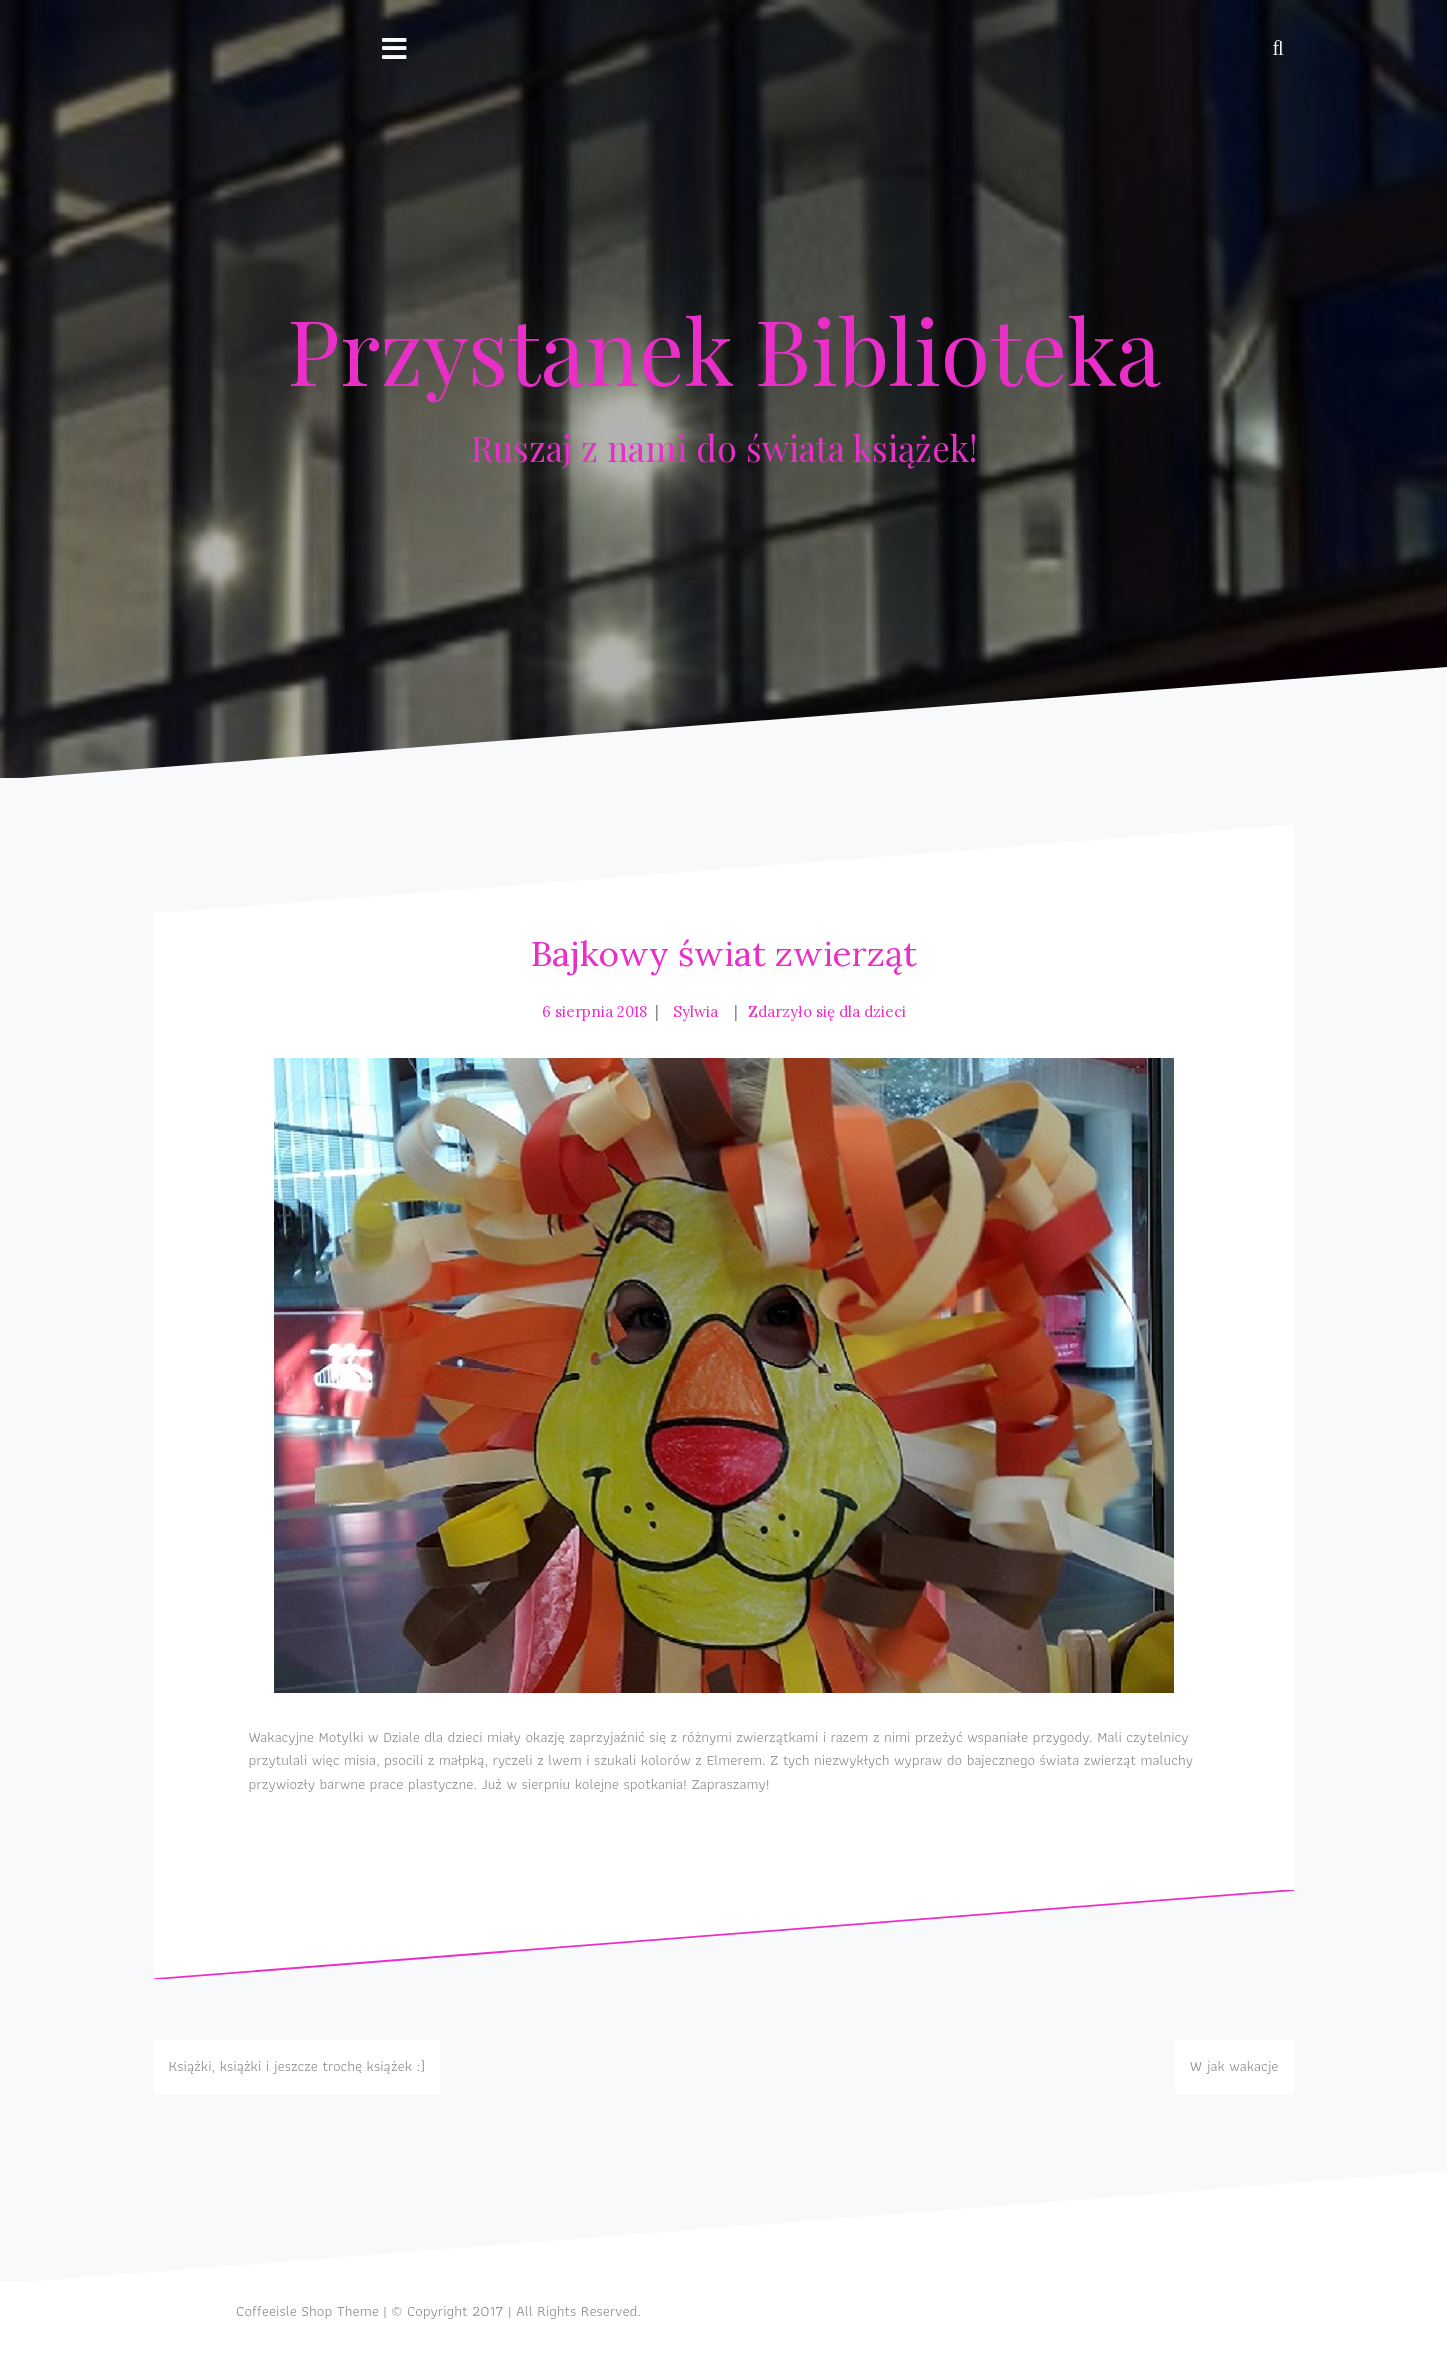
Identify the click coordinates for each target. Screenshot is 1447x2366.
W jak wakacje (1234, 2066)
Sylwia (695, 1011)
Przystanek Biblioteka (724, 349)
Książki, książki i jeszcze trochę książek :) (297, 2066)
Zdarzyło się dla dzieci (827, 1011)
